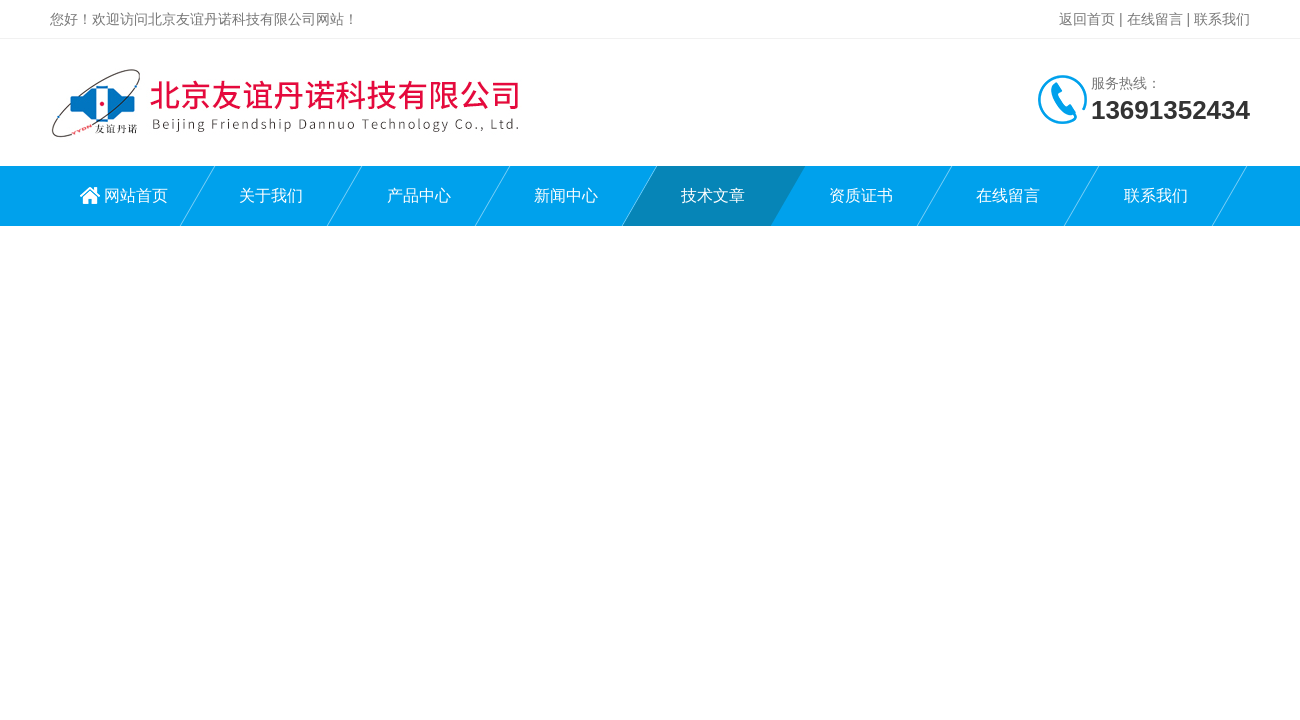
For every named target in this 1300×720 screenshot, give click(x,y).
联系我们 (1222, 19)
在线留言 (1155, 19)
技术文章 (713, 195)
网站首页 (136, 195)
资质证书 (861, 195)
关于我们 (271, 195)
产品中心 (419, 195)
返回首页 (1087, 19)
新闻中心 (566, 195)
